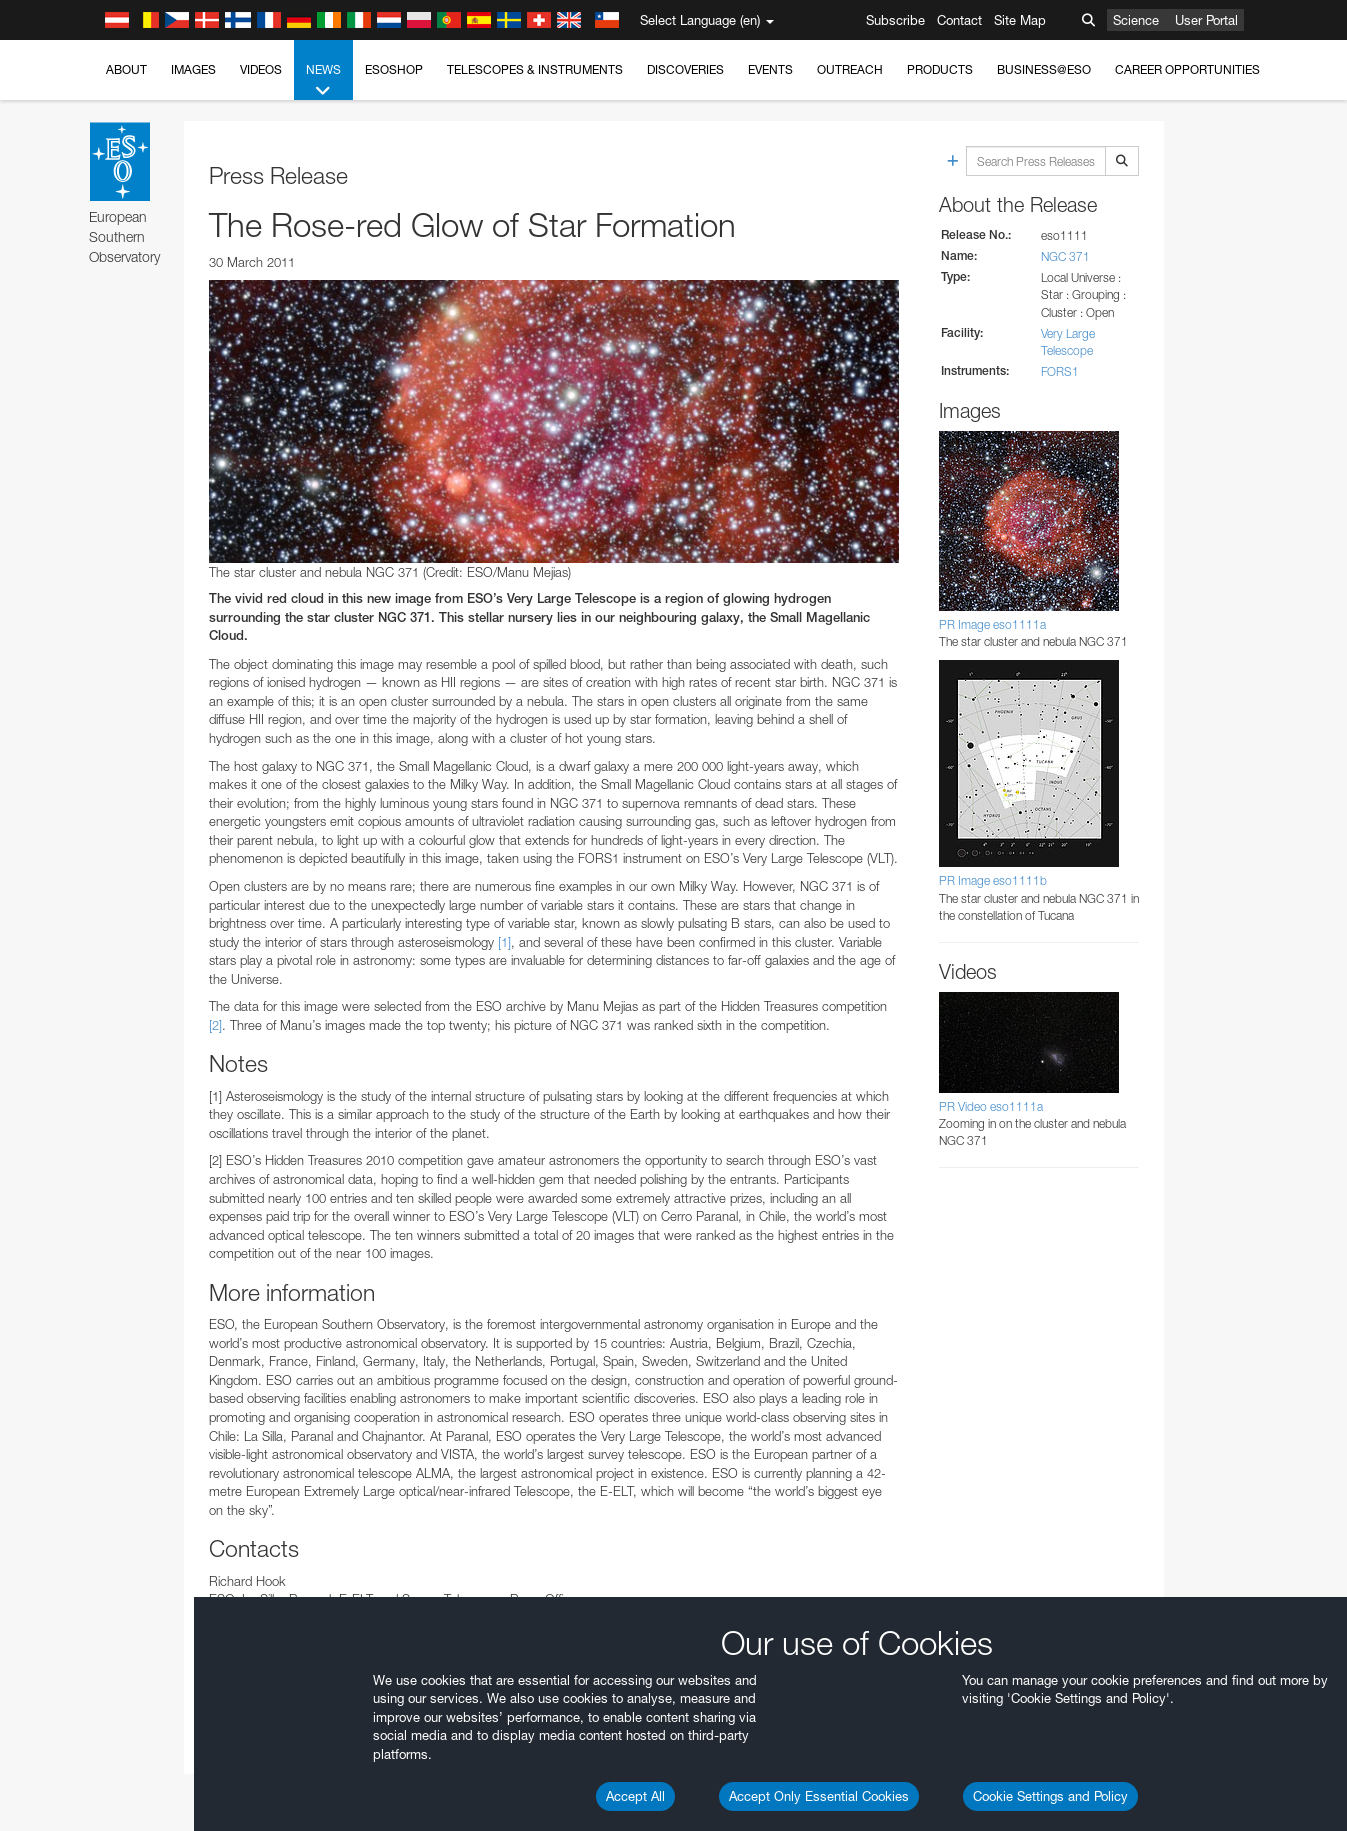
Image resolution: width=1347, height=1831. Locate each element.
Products (940, 69)
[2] (215, 1025)
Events (770, 69)
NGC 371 (1065, 256)
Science (1136, 20)
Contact (959, 20)
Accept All (635, 1796)
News (323, 81)
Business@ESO (1044, 69)
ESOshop (394, 69)
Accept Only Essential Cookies (819, 1796)
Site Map (1020, 20)
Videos (261, 69)
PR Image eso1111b (993, 880)
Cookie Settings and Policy (1050, 1796)
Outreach (850, 69)
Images (193, 69)
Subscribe (895, 20)
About (126, 69)
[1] (504, 942)
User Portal (1206, 20)
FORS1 (1060, 371)
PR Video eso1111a (991, 1106)
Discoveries (685, 69)
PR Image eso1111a (992, 624)
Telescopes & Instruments (535, 69)
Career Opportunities (1187, 69)
